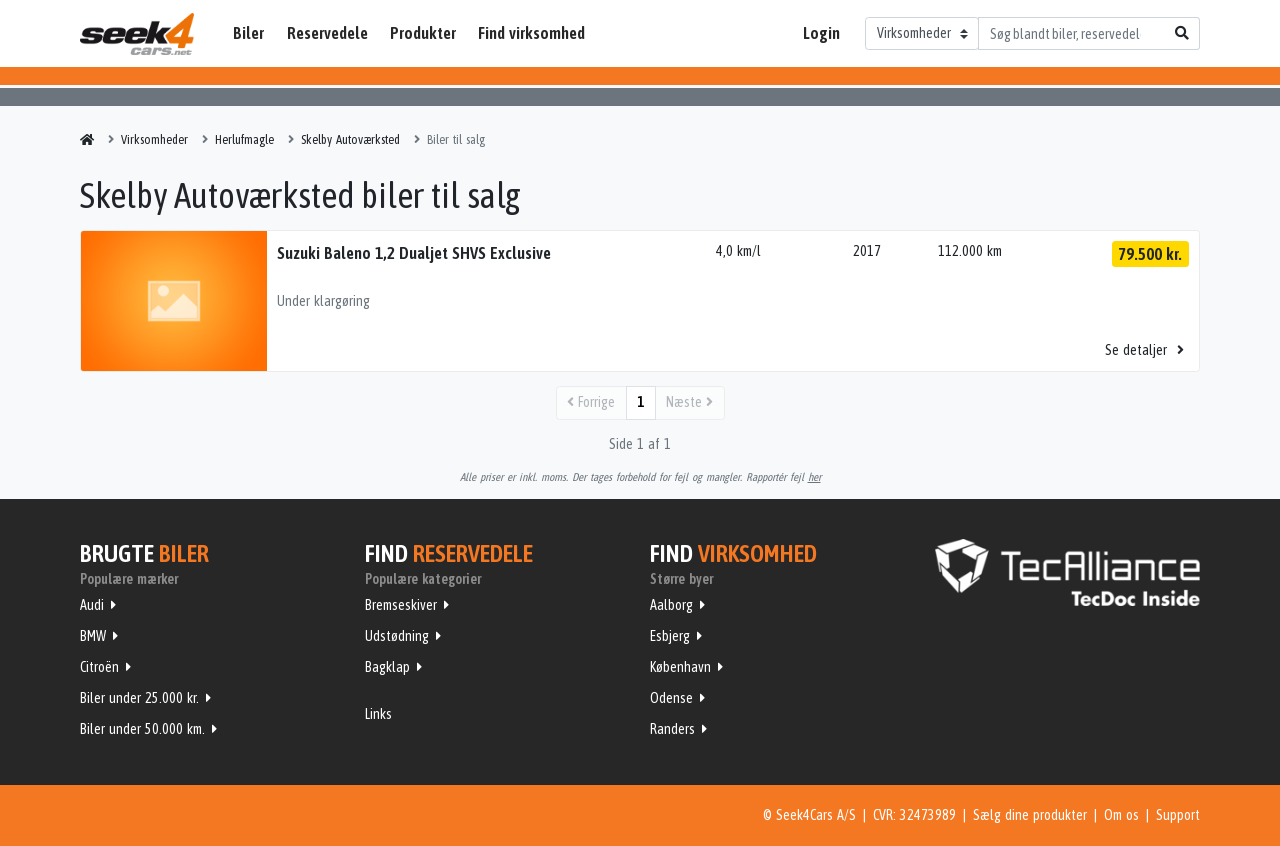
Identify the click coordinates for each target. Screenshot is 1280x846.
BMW (93, 636)
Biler (248, 33)
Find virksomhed (531, 33)
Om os (1121, 815)
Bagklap (387, 667)
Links (378, 714)
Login (821, 33)
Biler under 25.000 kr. (139, 698)
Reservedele (327, 33)
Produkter (423, 33)
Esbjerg (670, 636)
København (680, 667)
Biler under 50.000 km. (142, 729)
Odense (671, 698)
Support (1178, 815)
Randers (672, 729)
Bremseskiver (401, 605)
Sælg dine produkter (1030, 815)
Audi (92, 605)
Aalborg (671, 605)
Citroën (99, 667)
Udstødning (397, 636)
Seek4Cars (137, 34)
